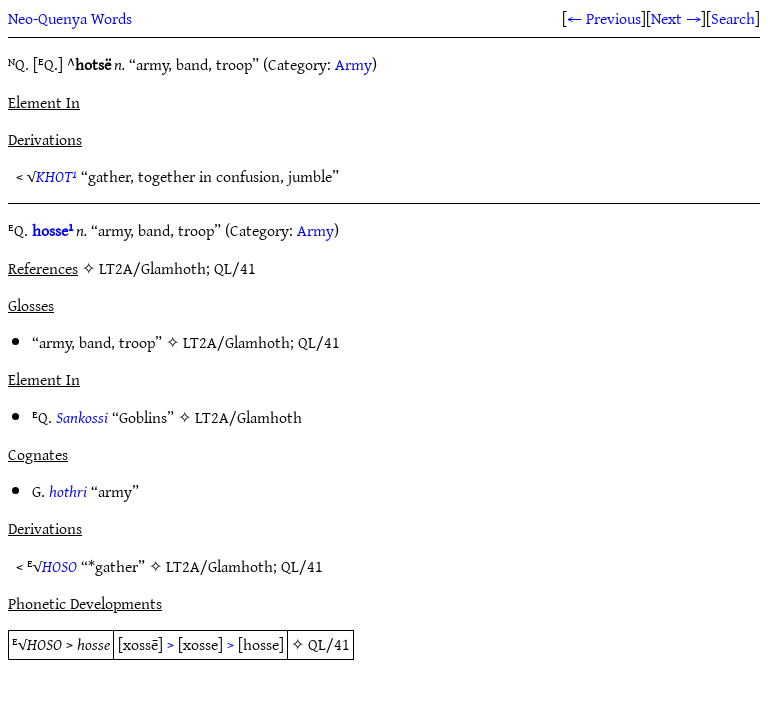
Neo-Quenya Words (70, 18)
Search (733, 18)
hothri (68, 491)
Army (353, 64)
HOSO (59, 566)
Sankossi (82, 417)
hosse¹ (52, 230)
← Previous (604, 18)
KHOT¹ (56, 176)
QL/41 (319, 342)
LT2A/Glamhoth (236, 342)
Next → (676, 18)
